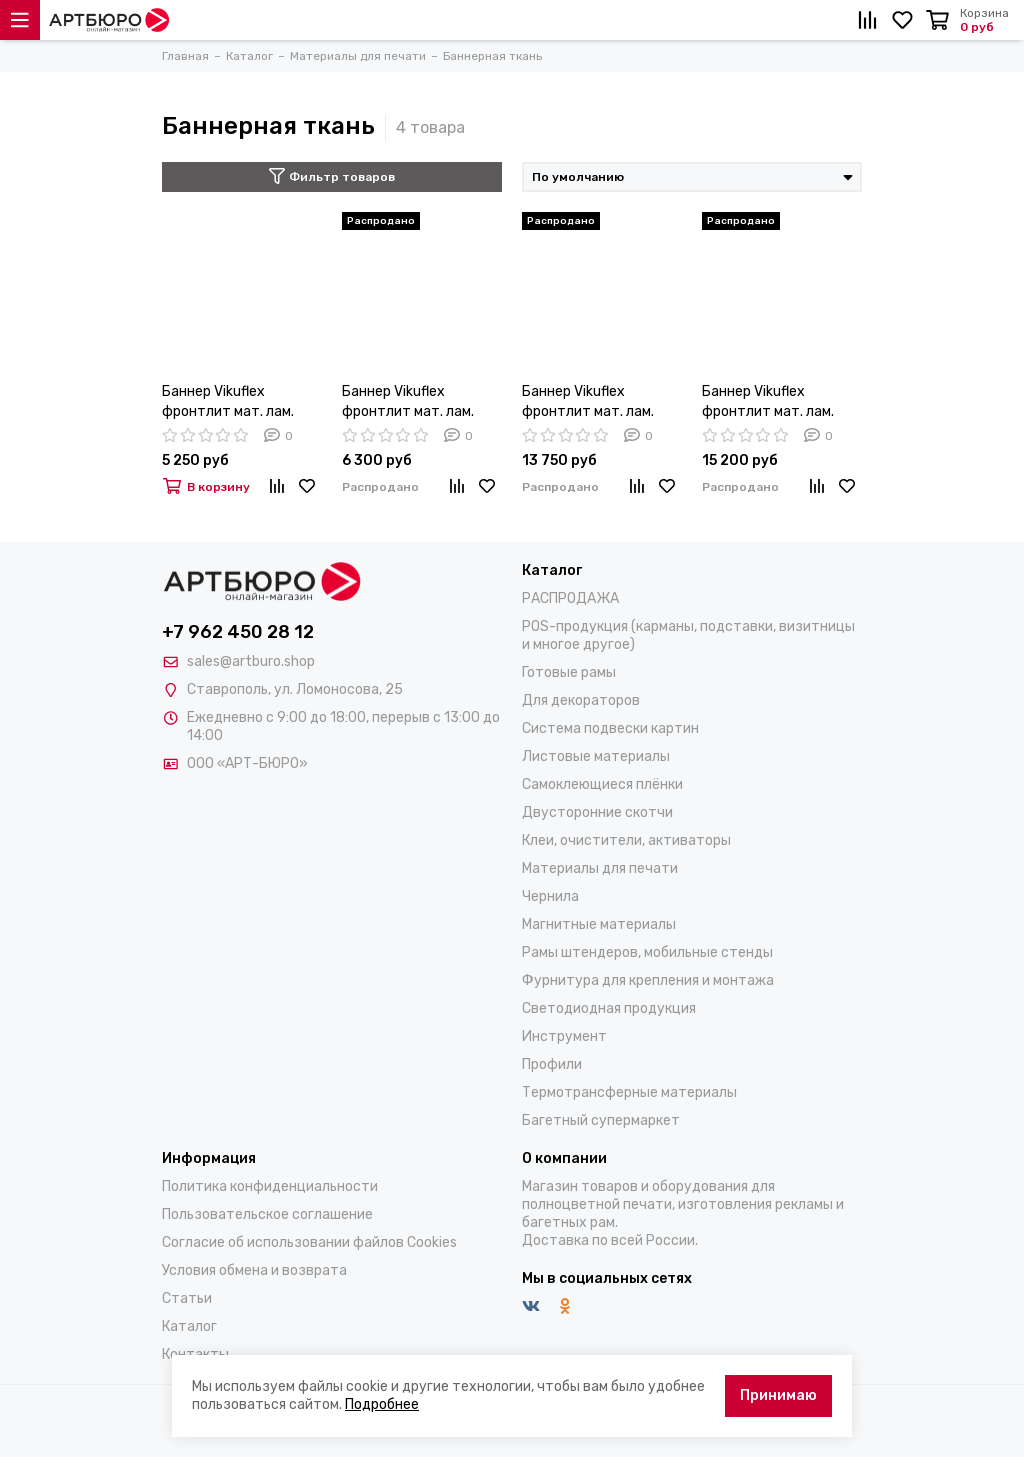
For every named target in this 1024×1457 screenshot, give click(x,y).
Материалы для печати (600, 868)
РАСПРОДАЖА (570, 598)
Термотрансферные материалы (629, 1092)
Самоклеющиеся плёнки (602, 784)
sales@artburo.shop (251, 661)
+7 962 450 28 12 (238, 632)
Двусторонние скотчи (597, 812)
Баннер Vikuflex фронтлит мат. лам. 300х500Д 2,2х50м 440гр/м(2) (588, 402)
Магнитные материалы (599, 924)
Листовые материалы (596, 756)
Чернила (550, 896)
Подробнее (382, 1404)
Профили (552, 1064)
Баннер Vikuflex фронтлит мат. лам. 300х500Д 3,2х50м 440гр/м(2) (768, 402)
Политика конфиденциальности (270, 1186)
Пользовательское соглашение (267, 1214)
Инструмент (564, 1036)
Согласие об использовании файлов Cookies (309, 1242)
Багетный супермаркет (601, 1120)
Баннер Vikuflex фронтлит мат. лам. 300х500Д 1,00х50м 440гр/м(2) (231, 402)
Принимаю (778, 1395)
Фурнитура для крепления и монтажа (648, 980)
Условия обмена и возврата (254, 1270)
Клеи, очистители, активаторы (626, 840)
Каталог (189, 1326)
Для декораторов (581, 700)
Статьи (187, 1298)
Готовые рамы (569, 672)
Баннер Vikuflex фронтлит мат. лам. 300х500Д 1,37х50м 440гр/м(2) (410, 402)
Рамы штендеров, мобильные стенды (647, 952)
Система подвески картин (610, 728)
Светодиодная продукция (609, 1008)
